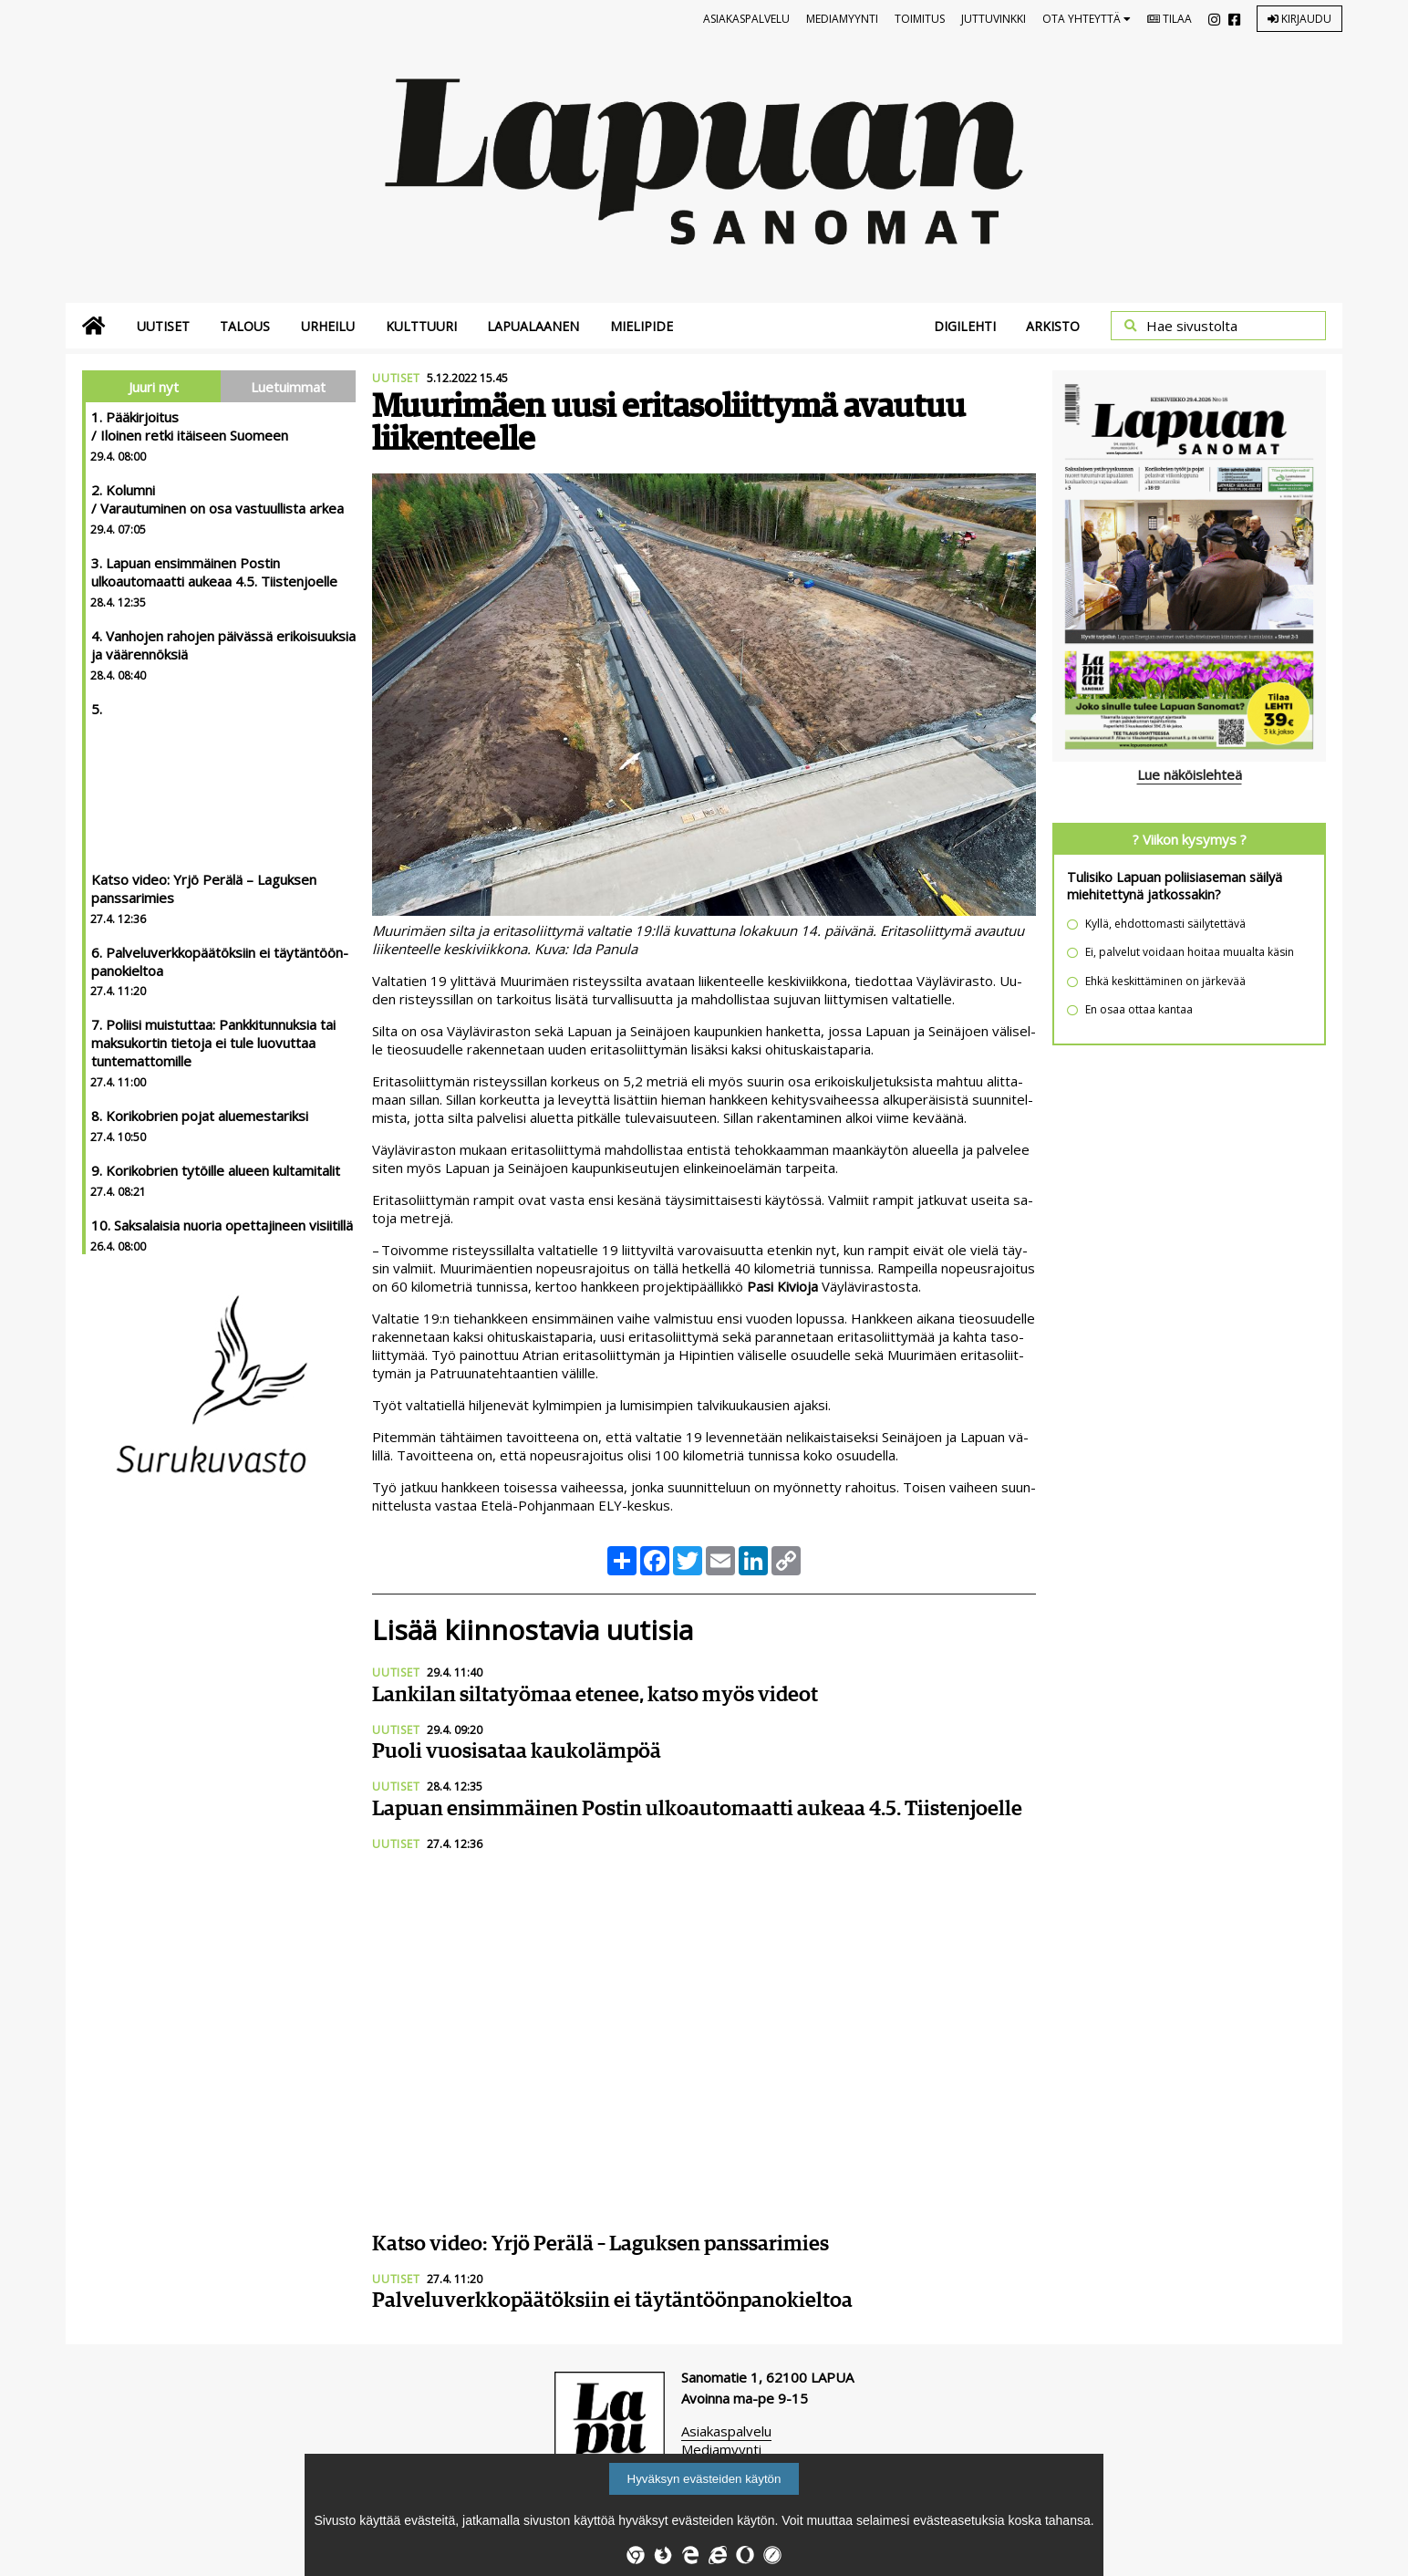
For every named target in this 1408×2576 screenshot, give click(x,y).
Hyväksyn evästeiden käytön (704, 2479)
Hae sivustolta (1191, 326)
